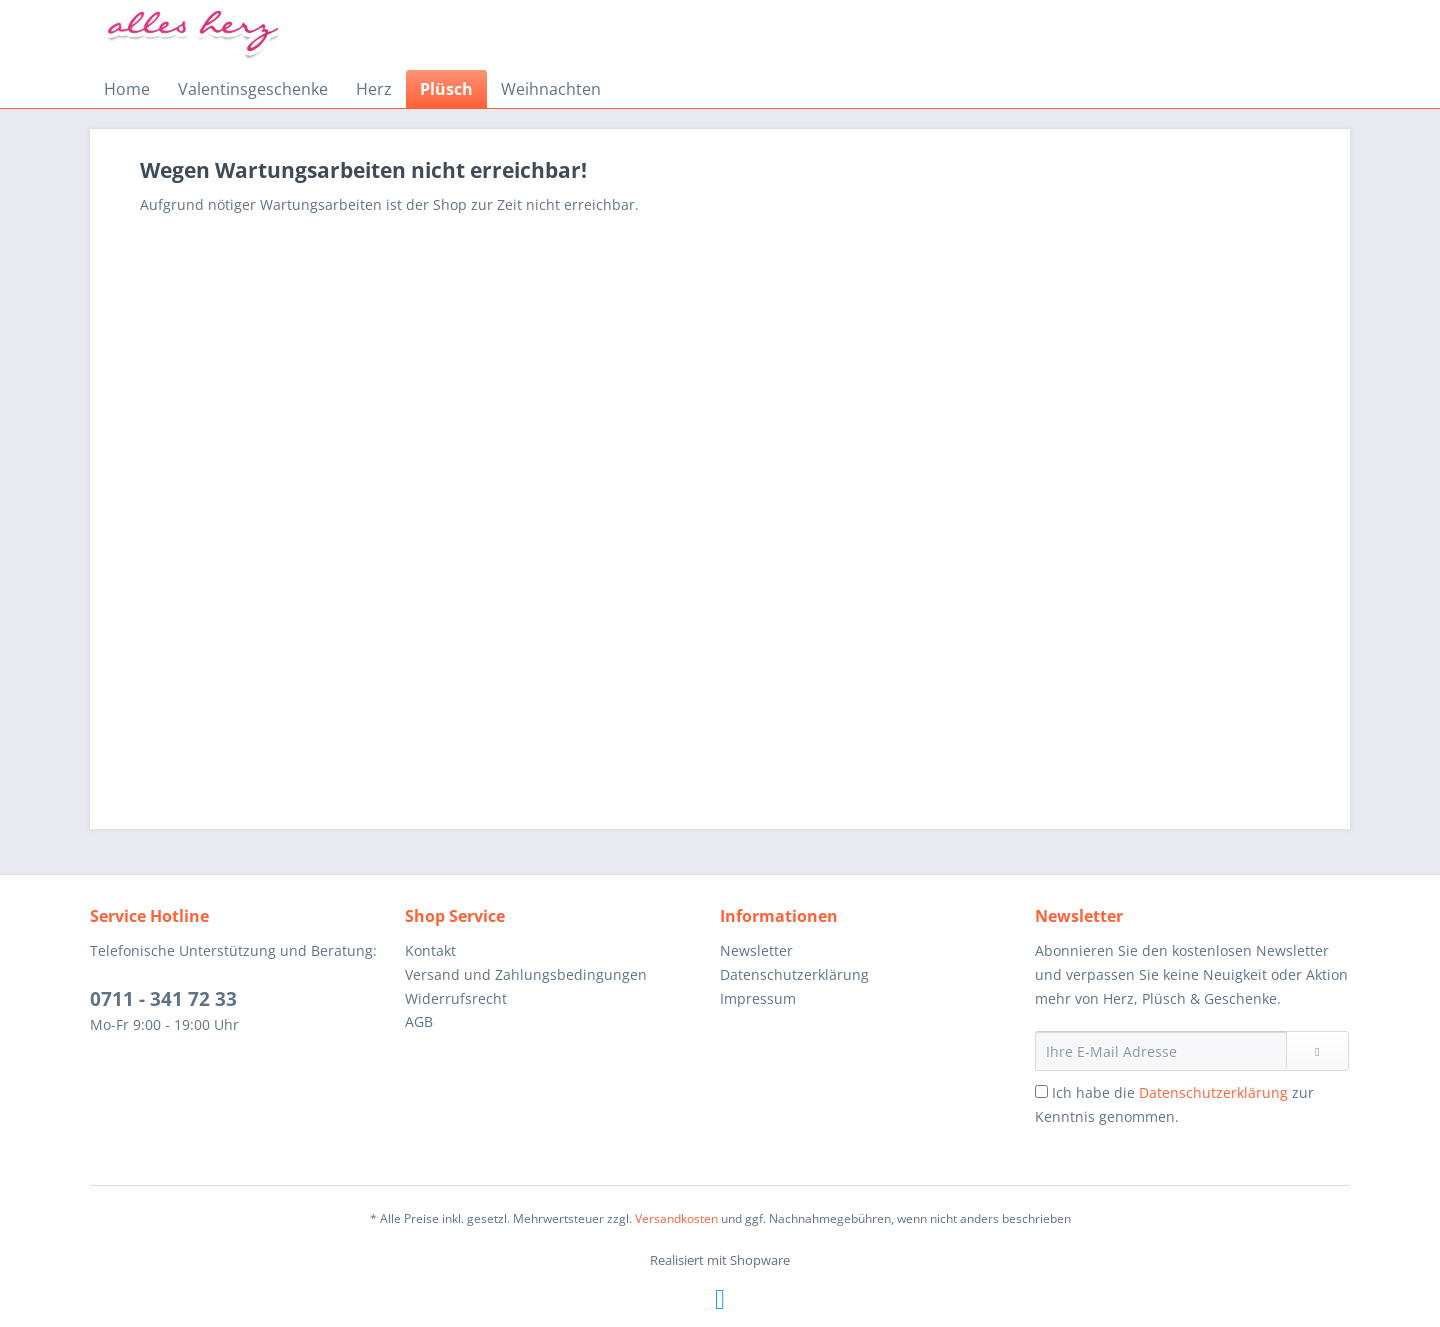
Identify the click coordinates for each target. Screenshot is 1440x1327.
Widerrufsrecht (456, 998)
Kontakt (430, 950)
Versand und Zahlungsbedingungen (526, 974)
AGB (419, 1021)
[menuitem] (127, 89)
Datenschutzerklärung (794, 974)
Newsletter (756, 950)
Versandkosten (676, 1218)
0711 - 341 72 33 (163, 999)
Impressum (758, 998)
